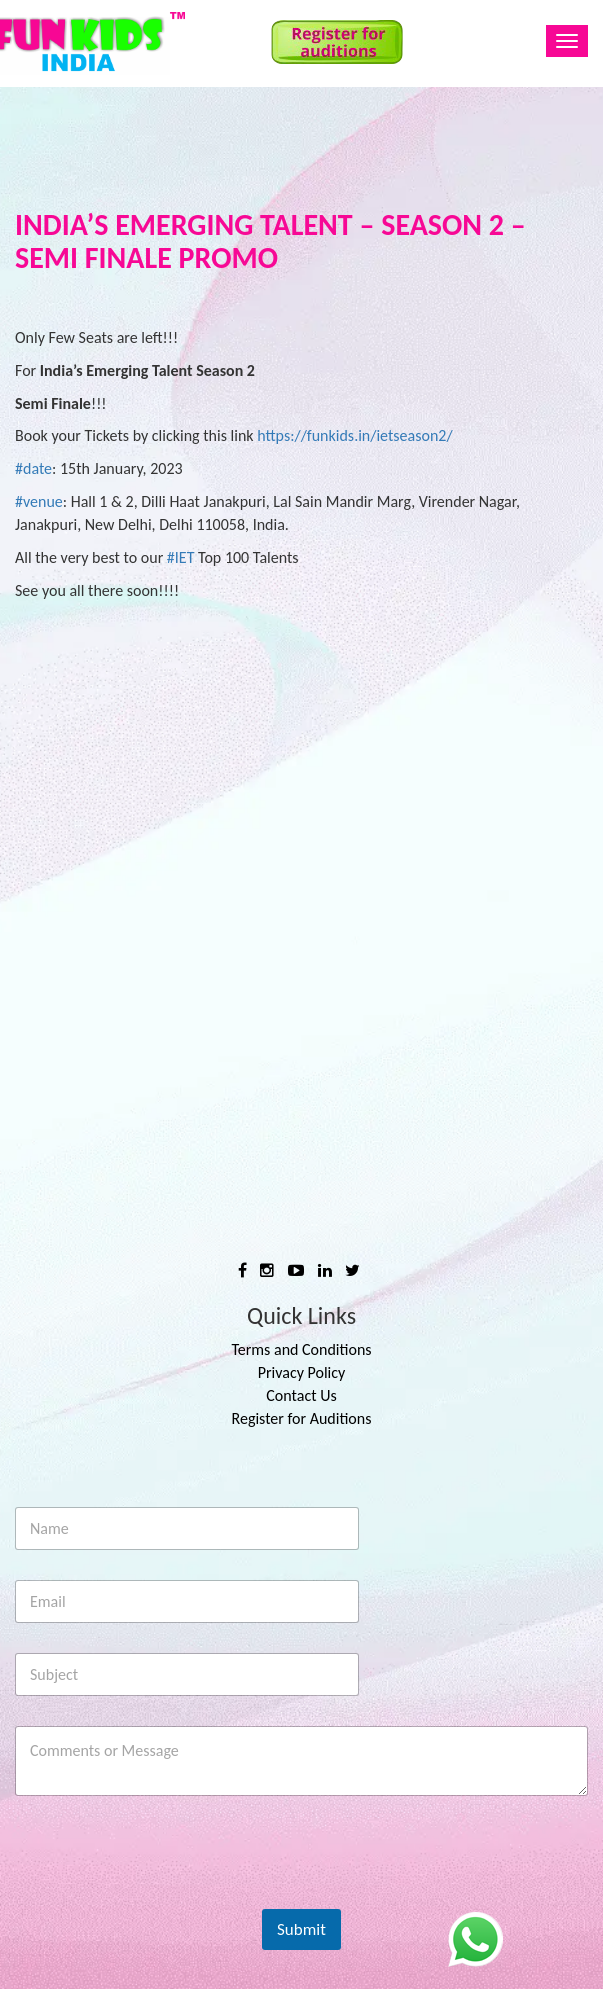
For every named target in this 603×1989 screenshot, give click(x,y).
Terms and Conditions (301, 1349)
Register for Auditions (302, 1418)
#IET (181, 557)
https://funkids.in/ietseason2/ (354, 435)
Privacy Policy (302, 1372)
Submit (301, 1929)
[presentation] (167, 1896)
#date (33, 468)
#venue (39, 501)
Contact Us (301, 1395)
